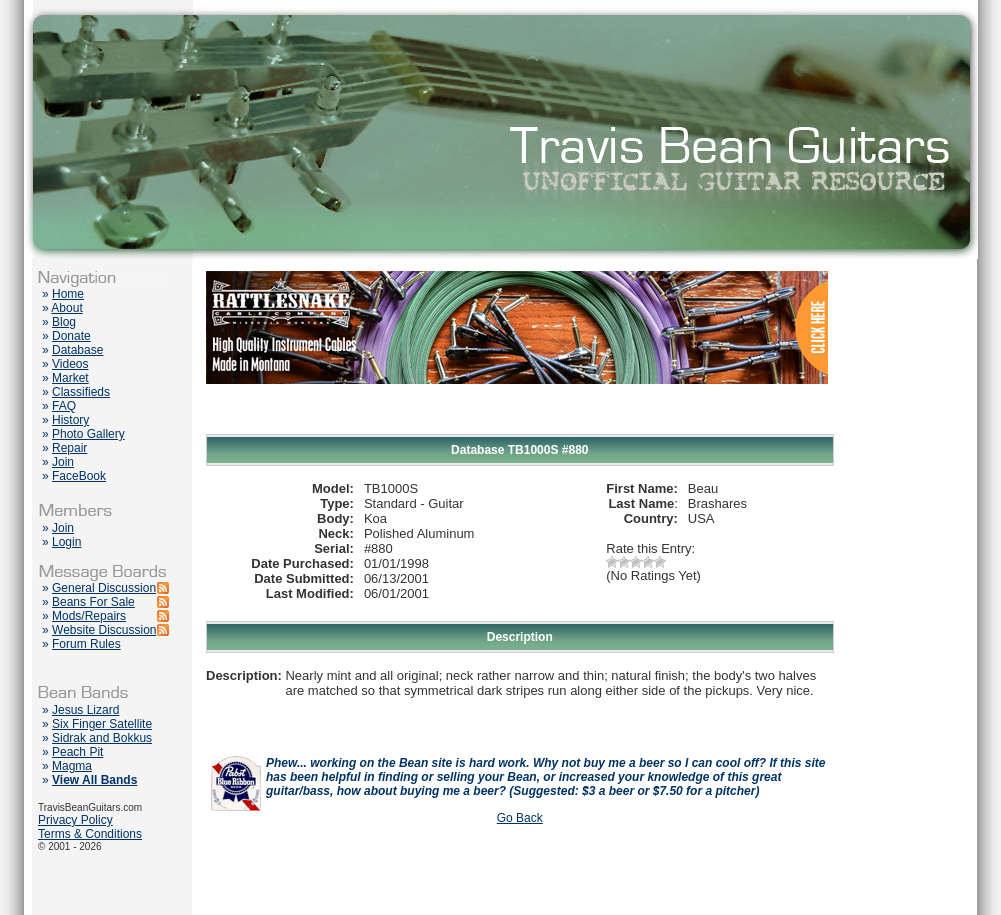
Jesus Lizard (85, 710)
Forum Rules (86, 644)
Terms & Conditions (90, 834)
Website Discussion (104, 630)
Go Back (520, 818)
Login (66, 542)
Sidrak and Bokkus (102, 738)
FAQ (64, 406)
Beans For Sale (93, 602)
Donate (71, 336)
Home (68, 294)
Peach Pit (77, 752)
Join (63, 462)
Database (77, 350)
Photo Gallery (88, 434)
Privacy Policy (75, 820)
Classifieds (81, 392)
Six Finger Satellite (102, 724)
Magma (72, 766)
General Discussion (104, 588)
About (66, 308)
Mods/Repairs (89, 616)
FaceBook (79, 476)
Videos (70, 364)
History (70, 420)
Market (70, 378)
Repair (69, 448)
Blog (64, 322)
